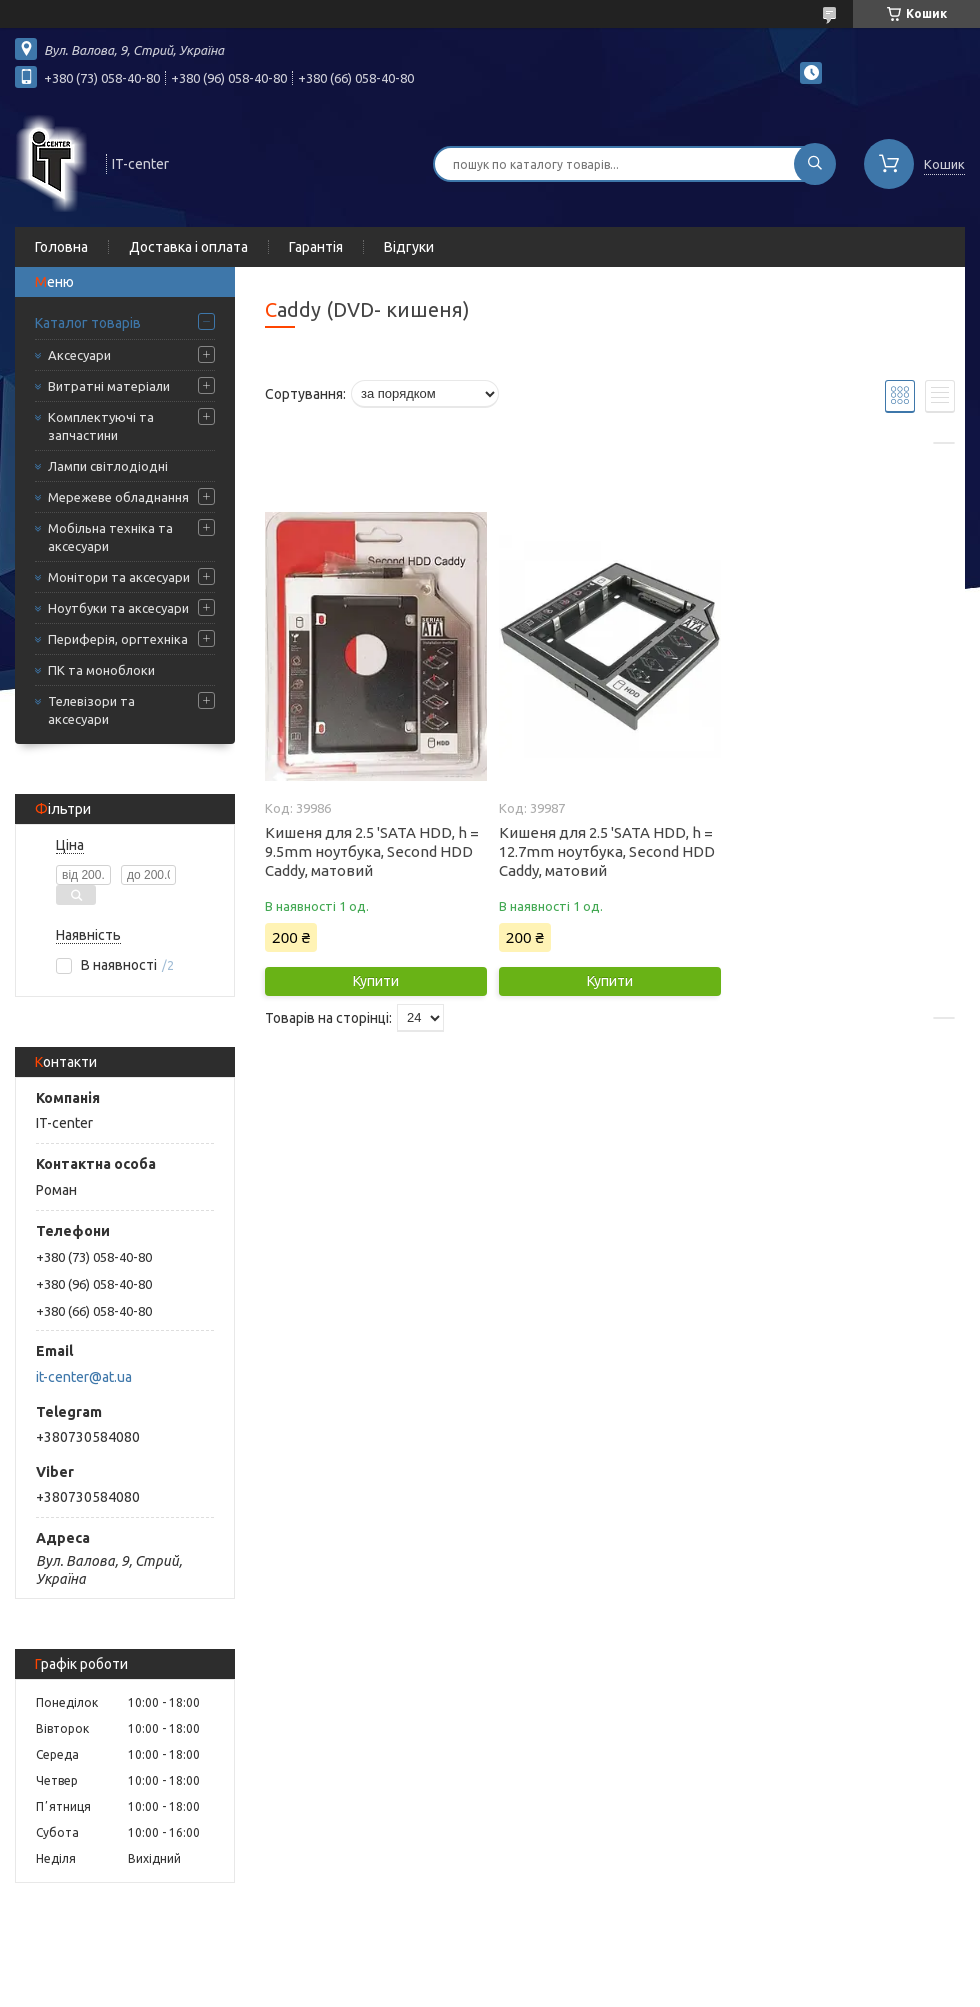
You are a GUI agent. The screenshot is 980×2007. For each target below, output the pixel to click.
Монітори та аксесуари (119, 577)
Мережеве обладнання (118, 497)
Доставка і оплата (188, 247)
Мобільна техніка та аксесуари (110, 537)
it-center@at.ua (84, 1377)
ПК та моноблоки (101, 670)
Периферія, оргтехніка (118, 639)
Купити (376, 981)
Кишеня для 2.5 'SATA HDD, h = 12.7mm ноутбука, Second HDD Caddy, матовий (607, 851)
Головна (61, 247)
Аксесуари (79, 355)
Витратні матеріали (109, 386)
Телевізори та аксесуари (91, 710)
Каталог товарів (88, 323)
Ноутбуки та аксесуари (118, 608)
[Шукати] (815, 164)
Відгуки (409, 247)
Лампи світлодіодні (108, 466)
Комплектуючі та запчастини (101, 426)
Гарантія (316, 247)
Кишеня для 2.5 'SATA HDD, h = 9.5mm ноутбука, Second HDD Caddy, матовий (372, 851)
